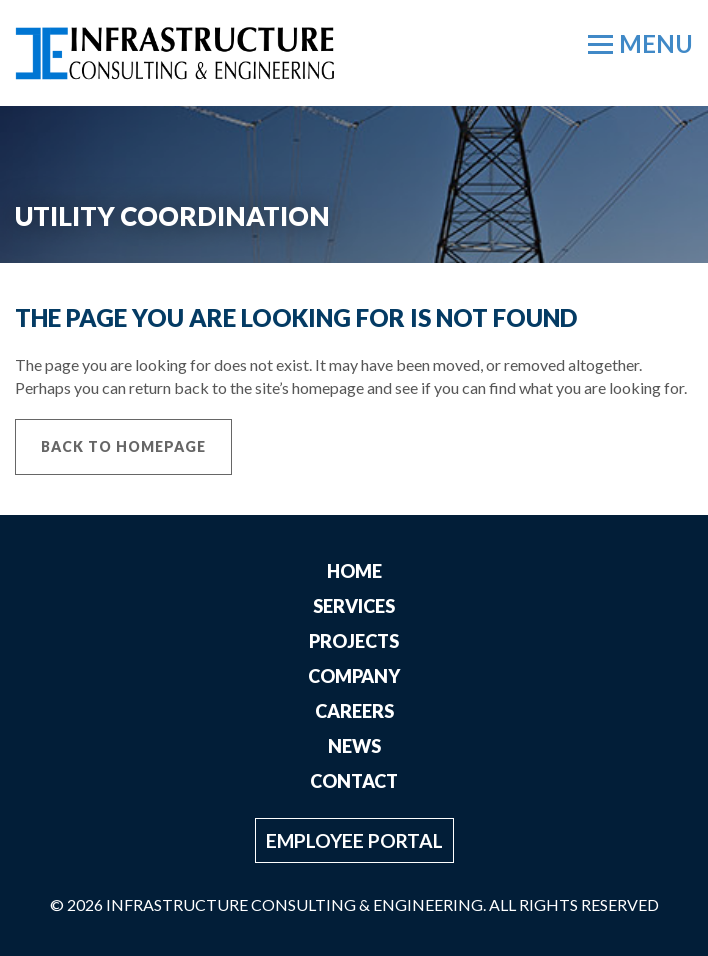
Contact (354, 781)
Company (354, 676)
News (354, 746)
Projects (354, 641)
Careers (354, 711)
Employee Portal (354, 840)
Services (354, 606)
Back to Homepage (123, 446)
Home (354, 571)
